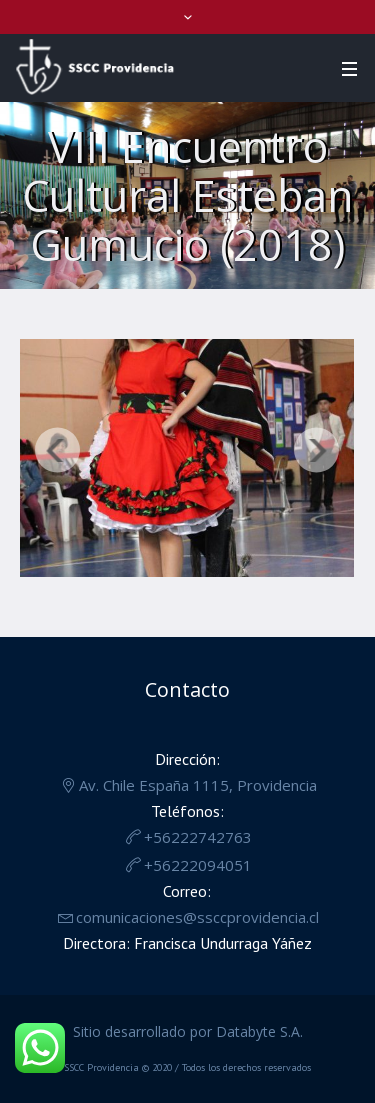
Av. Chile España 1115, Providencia (198, 785)
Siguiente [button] (316, 450)
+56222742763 (198, 837)
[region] (187, 463)
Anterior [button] (57, 450)
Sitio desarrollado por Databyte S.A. (188, 1031)
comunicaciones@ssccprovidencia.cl (197, 917)
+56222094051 (198, 865)
